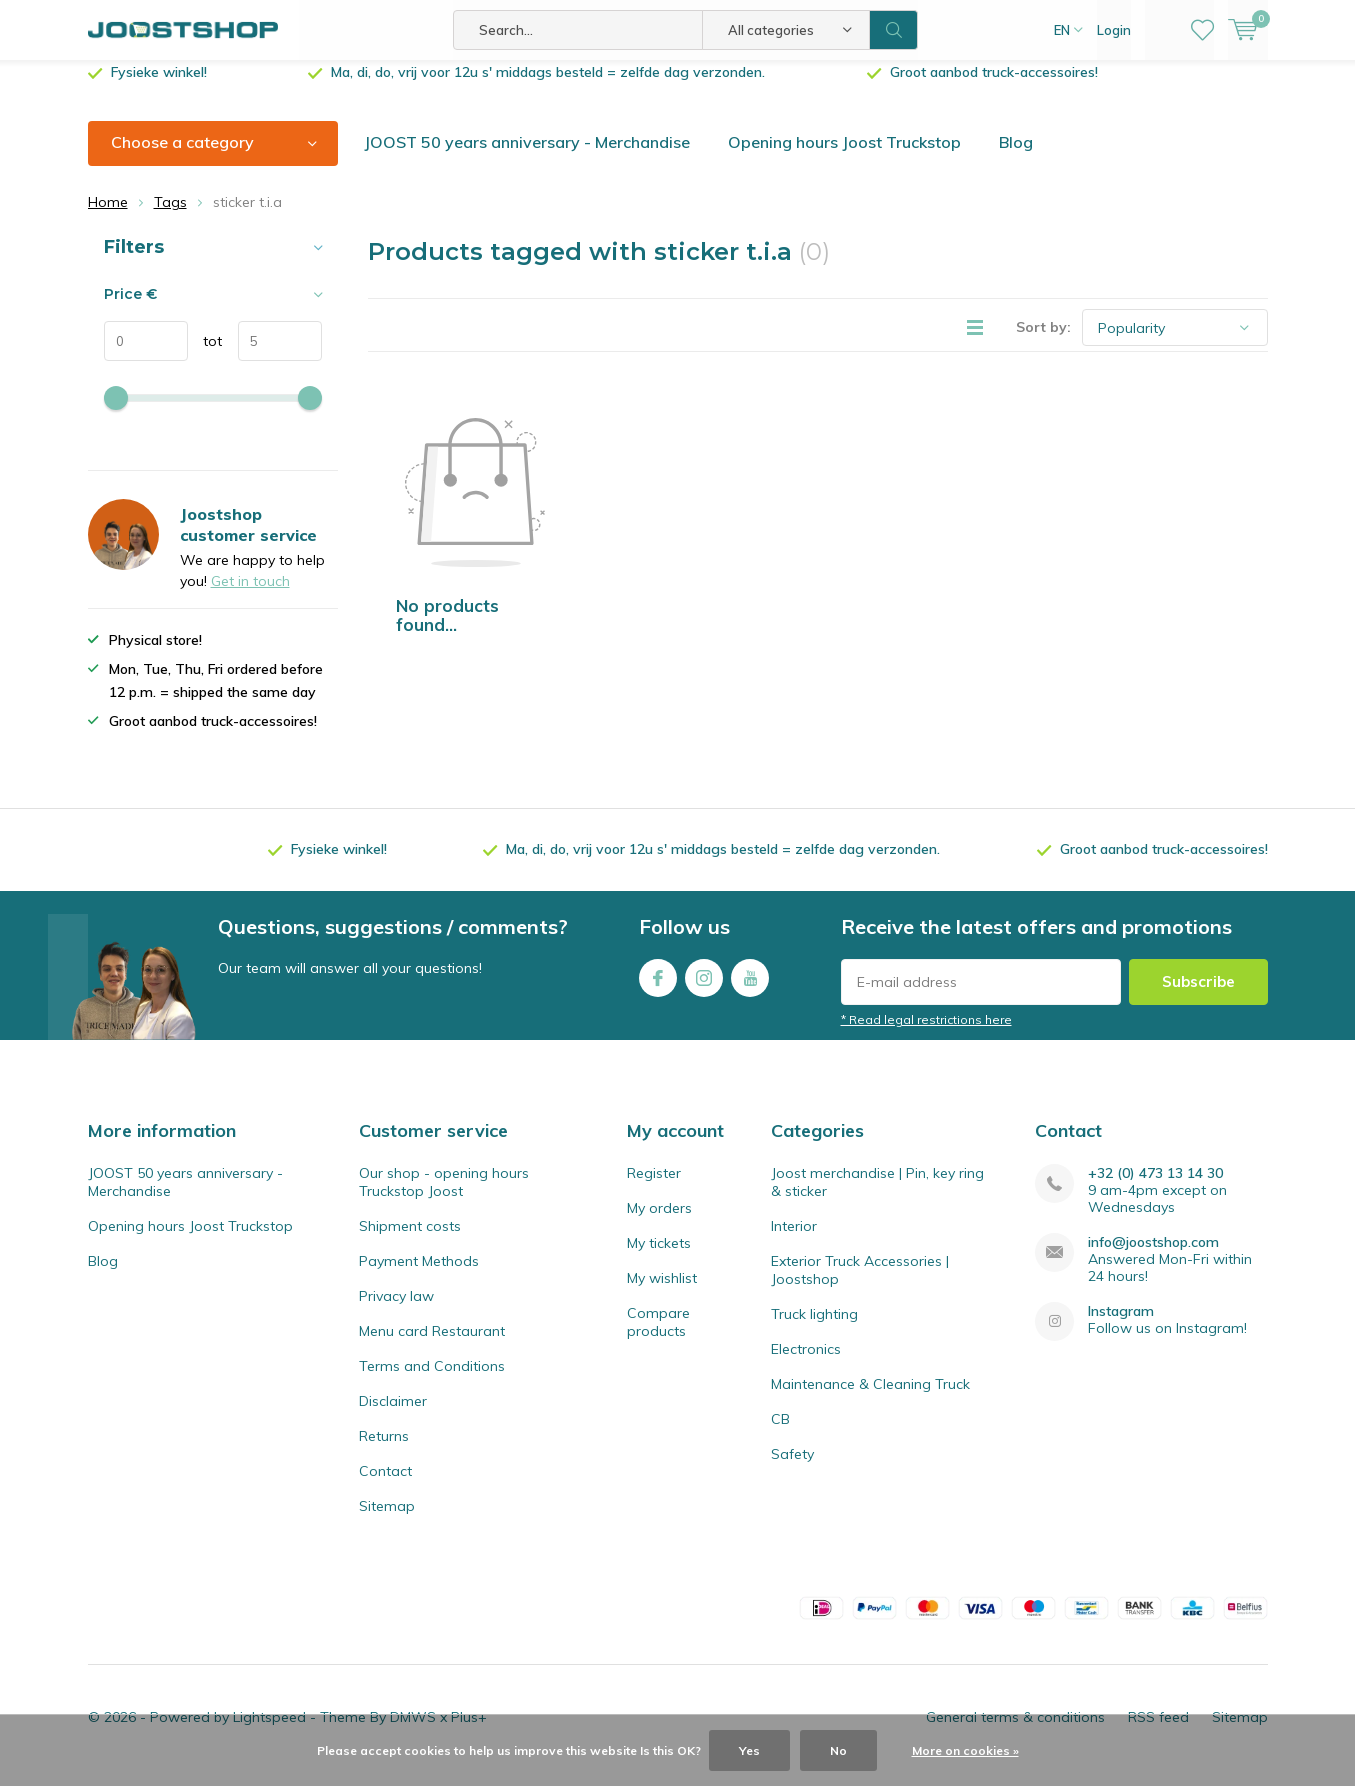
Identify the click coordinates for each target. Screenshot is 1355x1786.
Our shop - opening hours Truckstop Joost (444, 1197)
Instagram (704, 988)
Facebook (658, 988)
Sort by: (1043, 342)
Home (108, 217)
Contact (385, 1486)
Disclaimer (393, 1416)
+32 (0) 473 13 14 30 (1155, 1188)
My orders (659, 1223)
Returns (384, 1451)
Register (654, 1188)
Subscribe (1198, 996)
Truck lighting (814, 1329)
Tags (170, 217)
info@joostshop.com (1153, 1257)
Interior (794, 1241)
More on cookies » (965, 1750)
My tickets (659, 1258)
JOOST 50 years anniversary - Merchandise (527, 157)
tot (205, 356)
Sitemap (387, 1521)
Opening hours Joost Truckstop (844, 157)
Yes (749, 1750)
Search (894, 30)
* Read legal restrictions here (926, 1034)
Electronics (806, 1364)
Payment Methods (419, 1276)
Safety (792, 1469)
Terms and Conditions (432, 1381)
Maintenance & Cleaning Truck (870, 1399)
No (838, 1750)
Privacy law (396, 1311)
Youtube (750, 988)
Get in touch (250, 596)
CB (780, 1434)
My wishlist (662, 1293)
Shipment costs (410, 1241)
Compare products (658, 1337)
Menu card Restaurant (432, 1346)
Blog (1016, 157)
